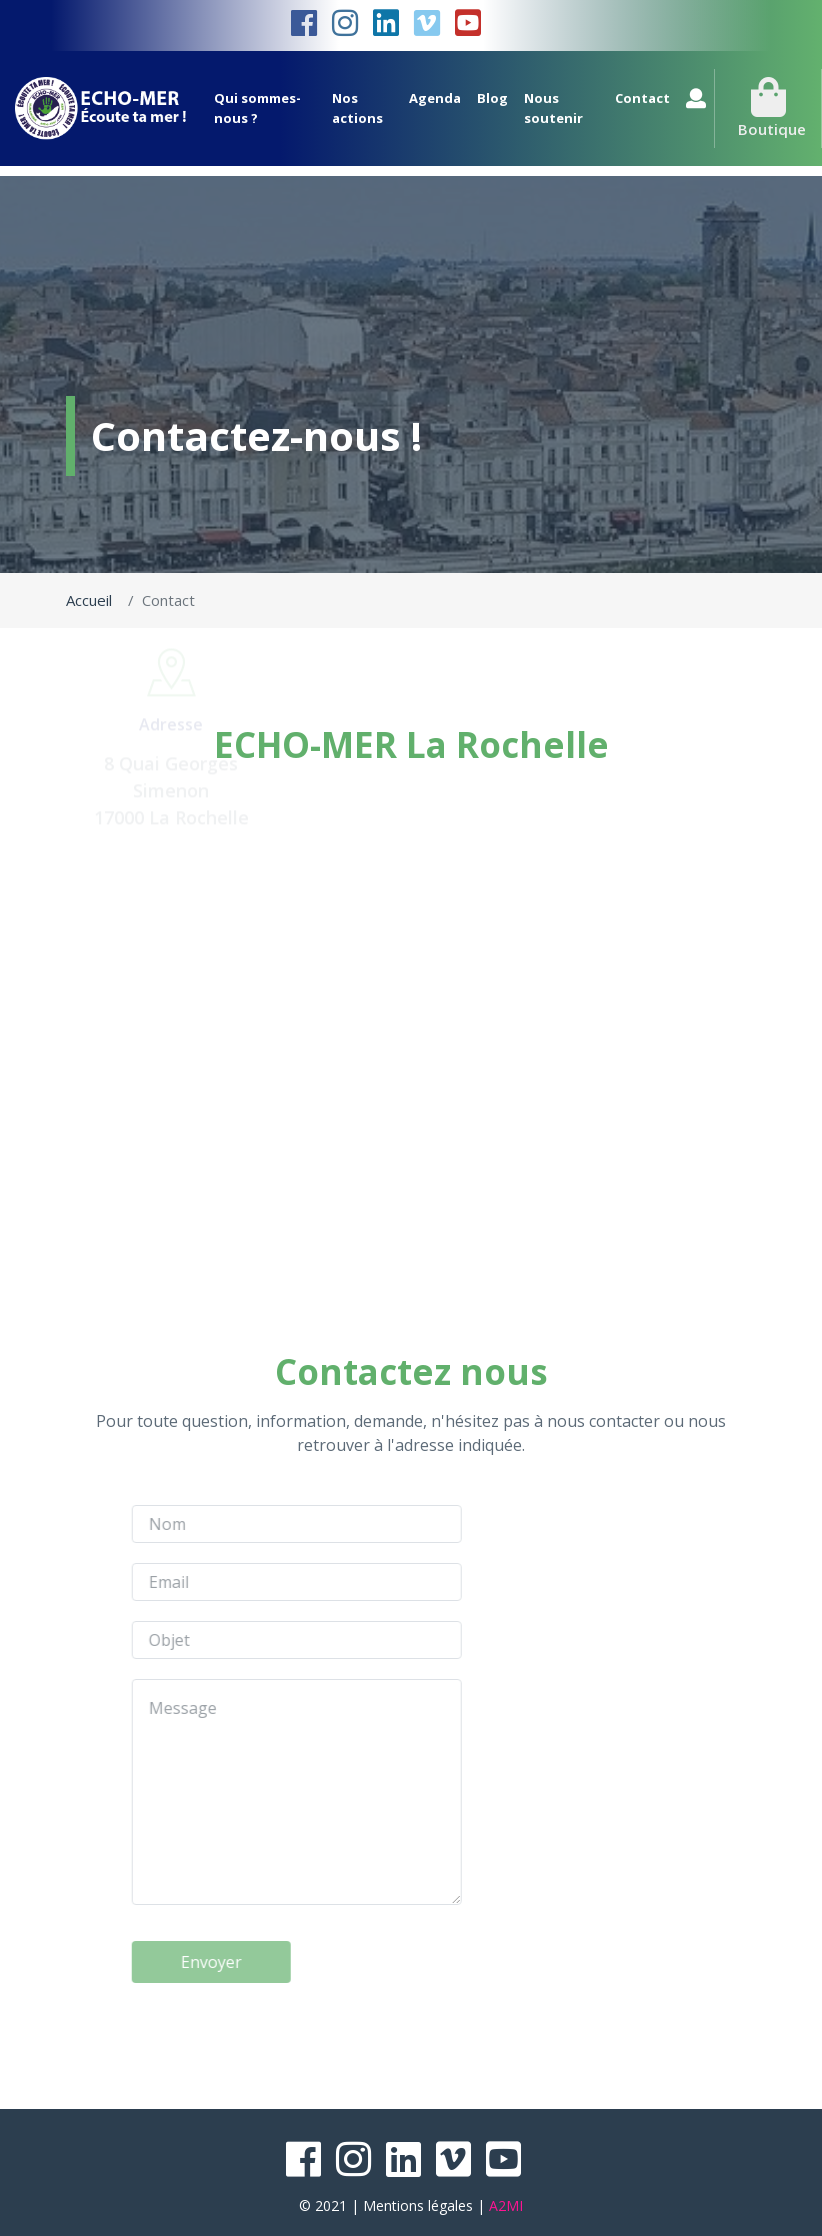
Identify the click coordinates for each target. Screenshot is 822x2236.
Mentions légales (418, 2205)
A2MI (506, 2205)
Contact (642, 98)
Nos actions (357, 108)
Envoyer (150, 1962)
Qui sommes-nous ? (257, 108)
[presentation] (223, 2022)
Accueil (89, 600)
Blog (492, 98)
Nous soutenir (553, 108)
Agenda (435, 98)
